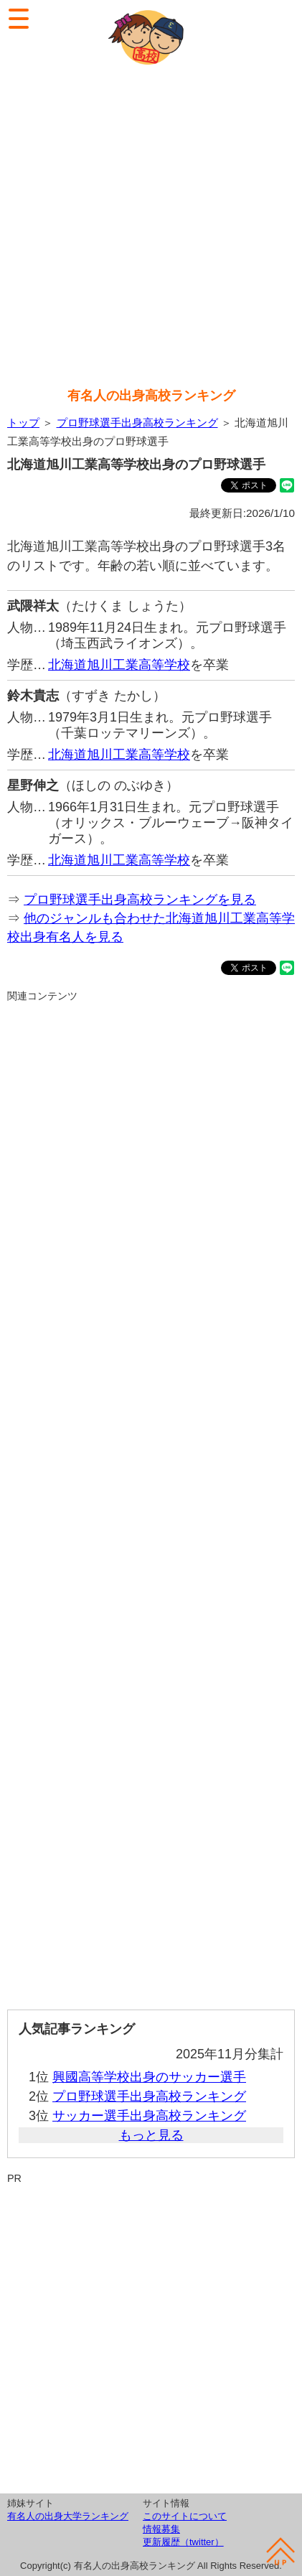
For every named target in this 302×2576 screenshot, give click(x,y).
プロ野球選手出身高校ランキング (137, 422)
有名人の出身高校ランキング (151, 395)
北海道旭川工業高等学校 (119, 665)
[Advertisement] (151, 228)
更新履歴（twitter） (183, 2542)
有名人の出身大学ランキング (67, 2516)
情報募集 (161, 2529)
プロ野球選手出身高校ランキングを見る (140, 899)
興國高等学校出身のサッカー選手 (149, 2077)
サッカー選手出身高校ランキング (149, 2116)
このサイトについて (185, 2516)
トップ (23, 422)
